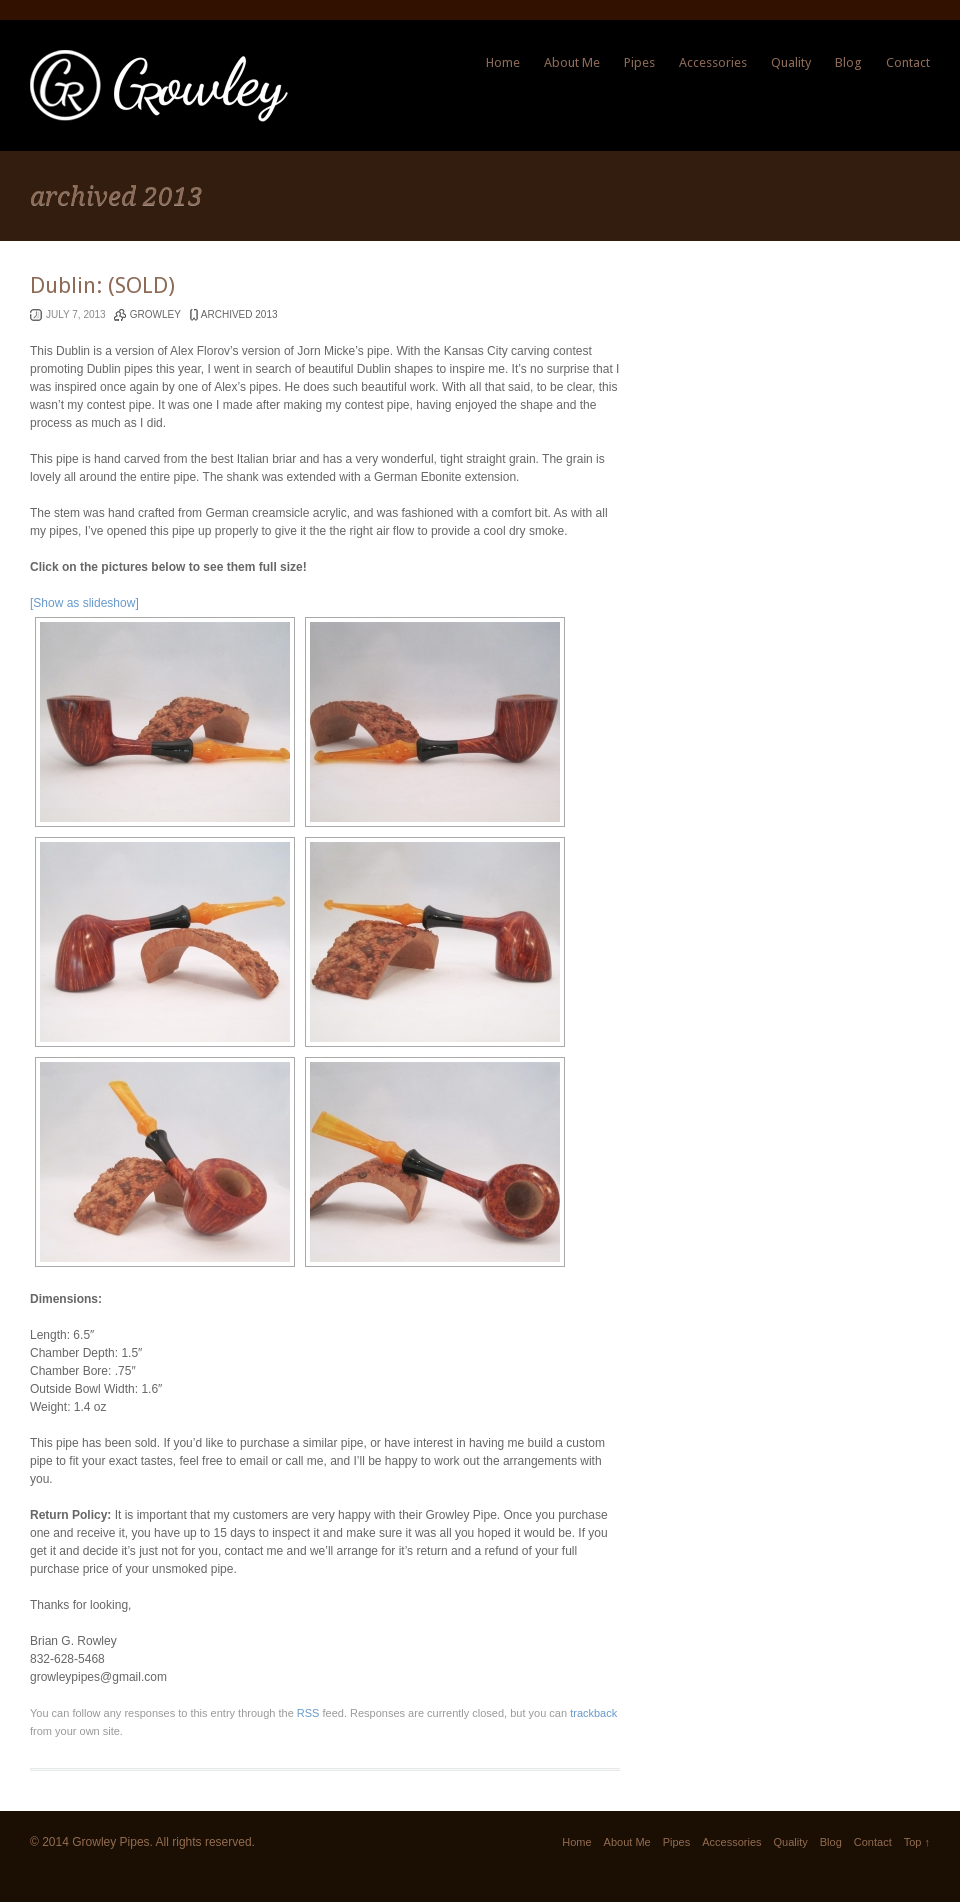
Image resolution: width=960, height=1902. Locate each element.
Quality (791, 62)
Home (503, 62)
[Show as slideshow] (84, 603)
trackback (593, 1713)
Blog (848, 62)
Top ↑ (917, 1842)
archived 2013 (239, 314)
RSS (308, 1713)
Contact (908, 62)
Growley (155, 314)
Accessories (713, 62)
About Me (572, 62)
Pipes (639, 62)
